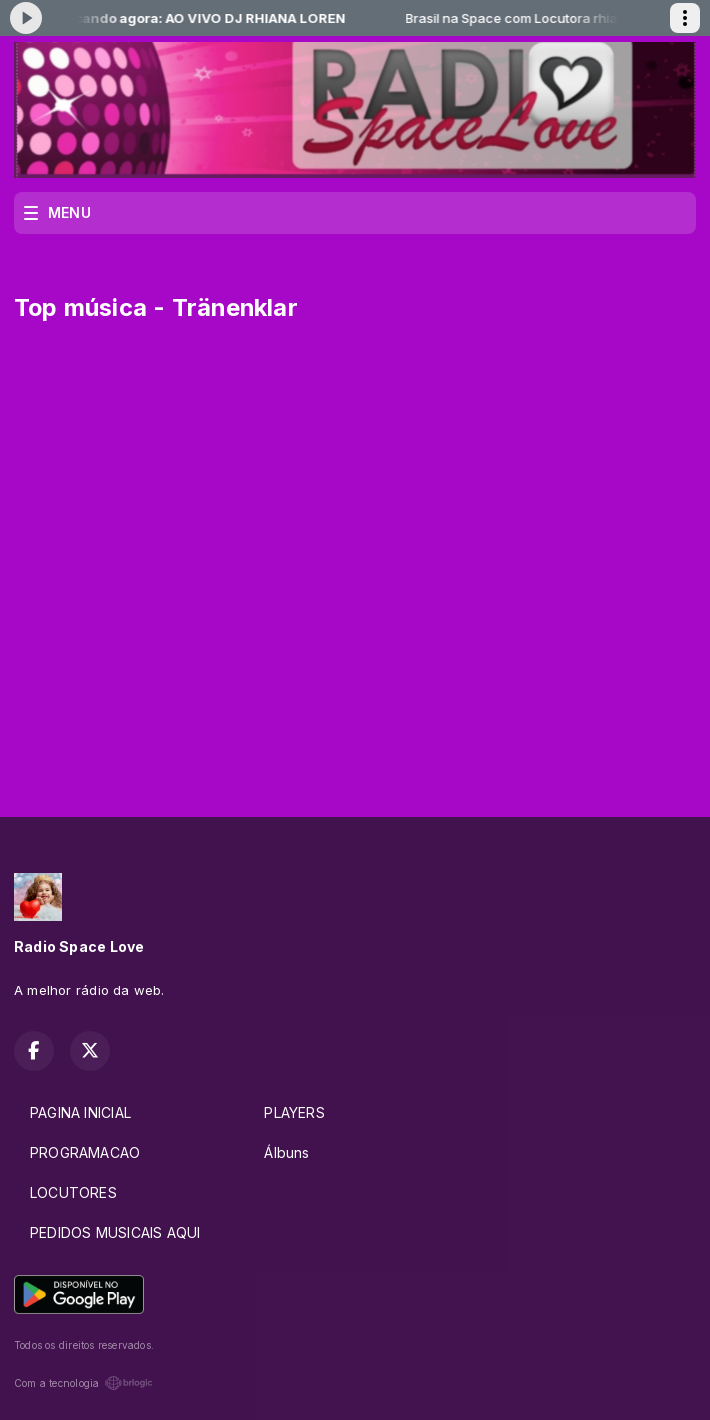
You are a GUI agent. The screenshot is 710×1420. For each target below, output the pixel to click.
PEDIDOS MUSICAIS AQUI (115, 1232)
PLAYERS (294, 1112)
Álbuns (286, 1152)
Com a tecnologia (83, 1383)
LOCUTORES (73, 1192)
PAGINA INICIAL (80, 1112)
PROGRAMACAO (85, 1152)
